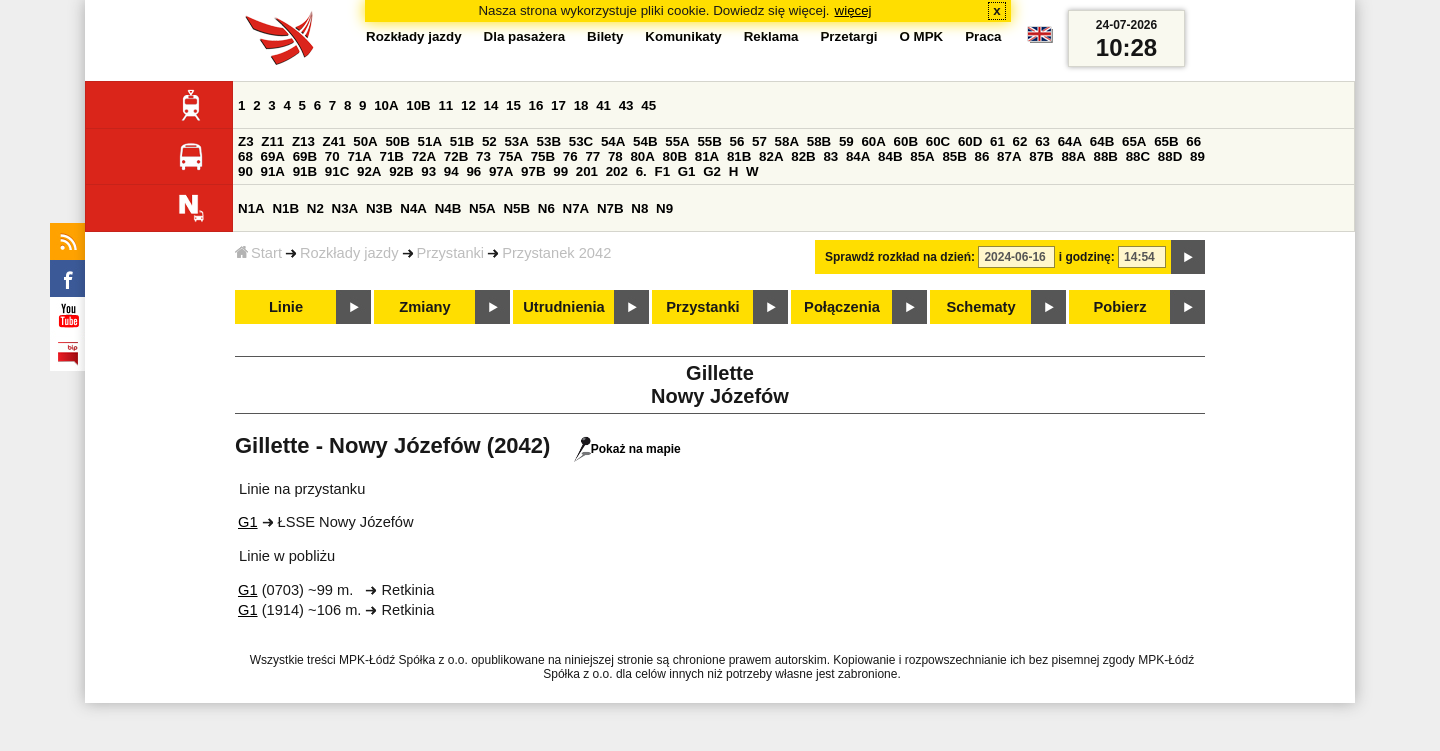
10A (386, 105)
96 (473, 171)
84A (858, 156)
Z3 (246, 141)
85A (922, 156)
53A (516, 141)
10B (418, 105)
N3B (379, 208)
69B (305, 156)
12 (468, 105)
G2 (712, 171)
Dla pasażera (525, 36)
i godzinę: (1087, 257)
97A (501, 171)
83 (830, 156)
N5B (516, 208)
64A (1070, 141)
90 (245, 171)
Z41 (334, 141)
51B (462, 141)
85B (954, 156)
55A (677, 141)
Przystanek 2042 (556, 253)
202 (617, 171)
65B (1166, 141)
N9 (664, 208)
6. (641, 171)
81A (707, 156)
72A (424, 156)
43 (626, 105)
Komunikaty (683, 36)
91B (305, 171)
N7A (576, 208)
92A (369, 171)
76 (570, 156)
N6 (546, 208)
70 (332, 156)
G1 (687, 171)
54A (613, 141)
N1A (251, 208)
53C (581, 141)
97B (533, 171)
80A (642, 156)
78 (615, 156)
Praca (983, 36)
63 (1042, 141)
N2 (315, 208)
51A (430, 141)
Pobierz (1120, 307)
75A (511, 156)
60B (906, 141)
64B (1102, 141)
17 (558, 105)
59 (846, 141)
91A (273, 171)
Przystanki (451, 253)
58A (787, 141)
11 (445, 105)
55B (709, 141)
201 (587, 171)
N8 (639, 208)
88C (1138, 156)
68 (245, 156)
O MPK (922, 36)
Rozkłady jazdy (349, 253)
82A (771, 156)
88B (1106, 156)
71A (359, 156)
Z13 (303, 141)
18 (581, 105)
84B (890, 156)
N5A (482, 208)
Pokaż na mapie (627, 449)
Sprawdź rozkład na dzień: (900, 257)
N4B (448, 208)
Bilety (605, 36)
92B (401, 171)
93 (428, 171)
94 (451, 171)
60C (938, 141)
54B (645, 141)
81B (739, 156)
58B (819, 141)
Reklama (771, 36)
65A (1134, 141)
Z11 (272, 141)
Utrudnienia (563, 307)
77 (592, 156)
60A (873, 141)
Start (258, 253)
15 (513, 105)
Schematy (980, 307)
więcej (853, 10)
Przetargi (848, 36)
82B (803, 156)
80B (675, 156)
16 (536, 105)
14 (491, 105)
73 (483, 156)
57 (759, 141)
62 (1020, 141)
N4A (413, 208)
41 (603, 105)
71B (392, 156)
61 (997, 141)
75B (543, 156)
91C (337, 171)
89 (1197, 156)
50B (397, 141)
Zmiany (424, 307)
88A (1073, 156)
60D (970, 141)
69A (273, 156)
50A (365, 141)
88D (1170, 156)
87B (1041, 156)
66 (1193, 141)
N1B (285, 208)
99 (560, 171)
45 (648, 105)
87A (1009, 156)
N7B (610, 208)
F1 (662, 171)
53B (549, 141)
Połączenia (842, 307)
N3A (345, 208)
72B (456, 156)
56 (737, 141)
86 (982, 156)
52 (489, 141)
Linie (286, 307)
